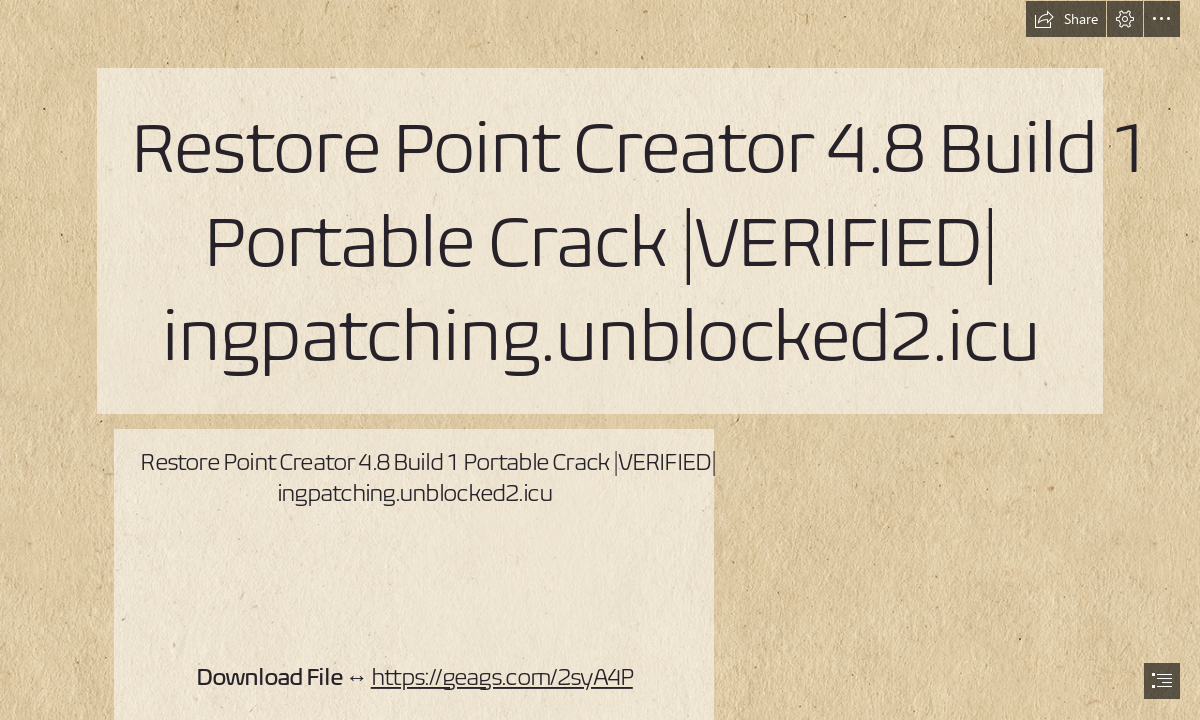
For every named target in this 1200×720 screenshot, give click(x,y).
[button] (1066, 19)
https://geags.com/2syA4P (502, 677)
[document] (600, 360)
